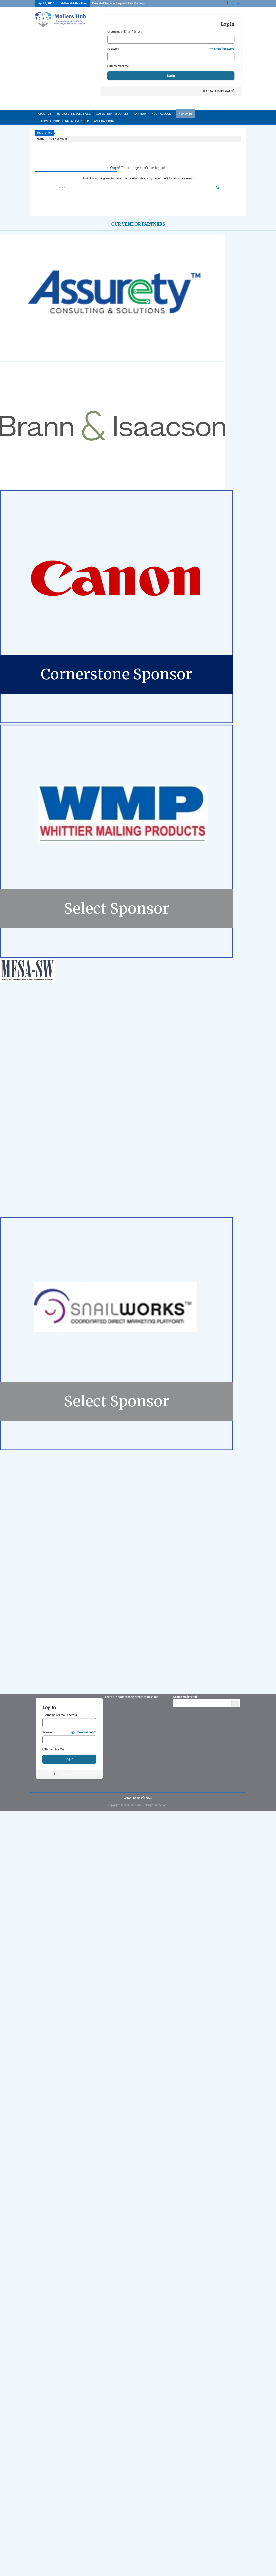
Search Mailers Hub (185, 1697)
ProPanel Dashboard (102, 121)
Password (113, 48)
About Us (44, 113)
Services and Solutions (74, 113)
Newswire (185, 113)
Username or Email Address (124, 31)
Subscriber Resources (112, 113)
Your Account (162, 113)
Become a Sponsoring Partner (60, 121)
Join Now (207, 91)
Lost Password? (224, 91)
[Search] (235, 1703)
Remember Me (118, 66)
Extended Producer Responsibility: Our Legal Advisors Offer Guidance (133, 3)
